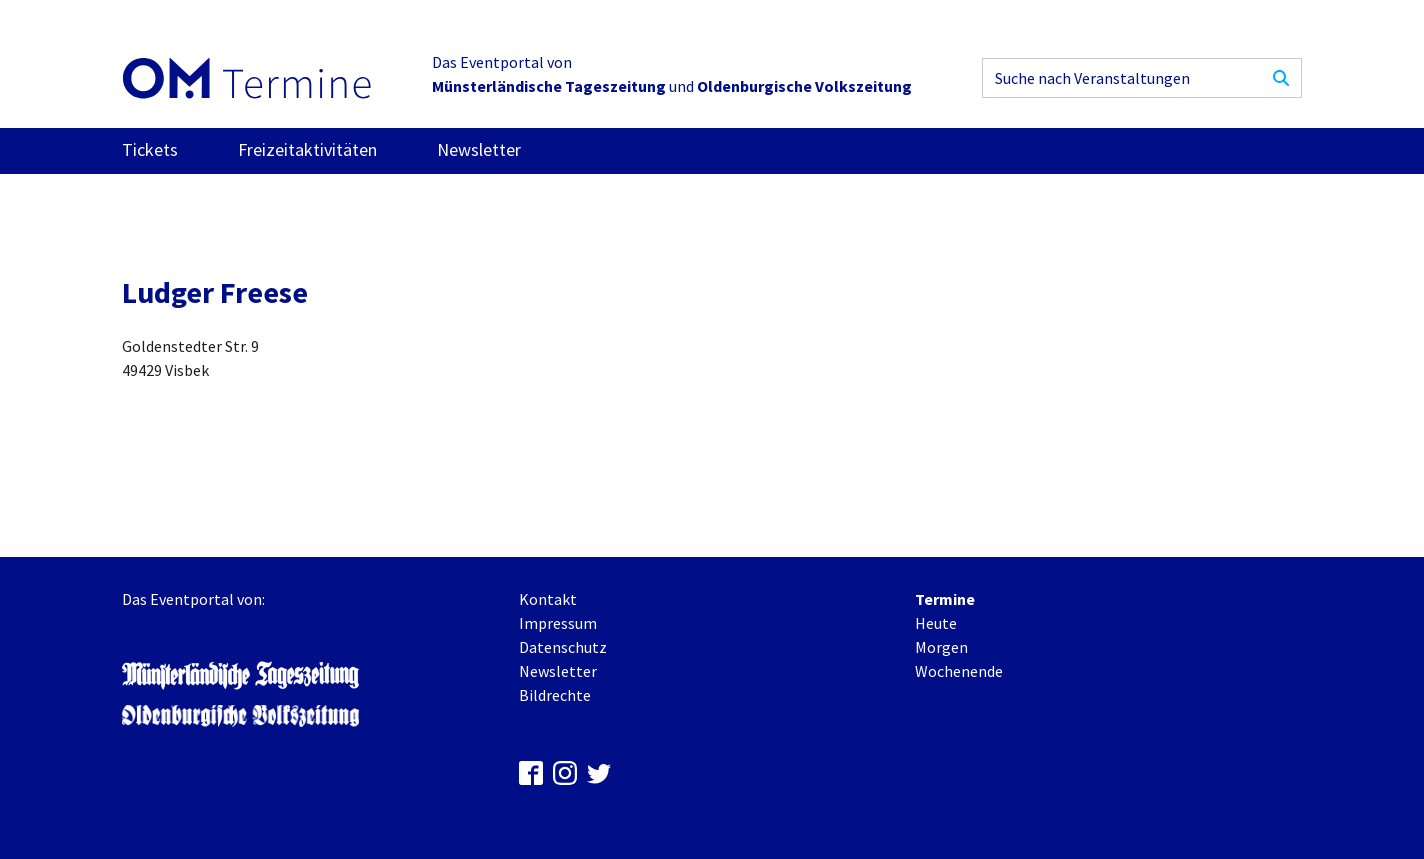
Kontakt (548, 599)
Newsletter (479, 149)
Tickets (150, 149)
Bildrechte (555, 695)
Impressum (558, 623)
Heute (936, 623)
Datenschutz (563, 647)
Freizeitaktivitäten (307, 149)
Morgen (941, 647)
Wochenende (959, 671)
